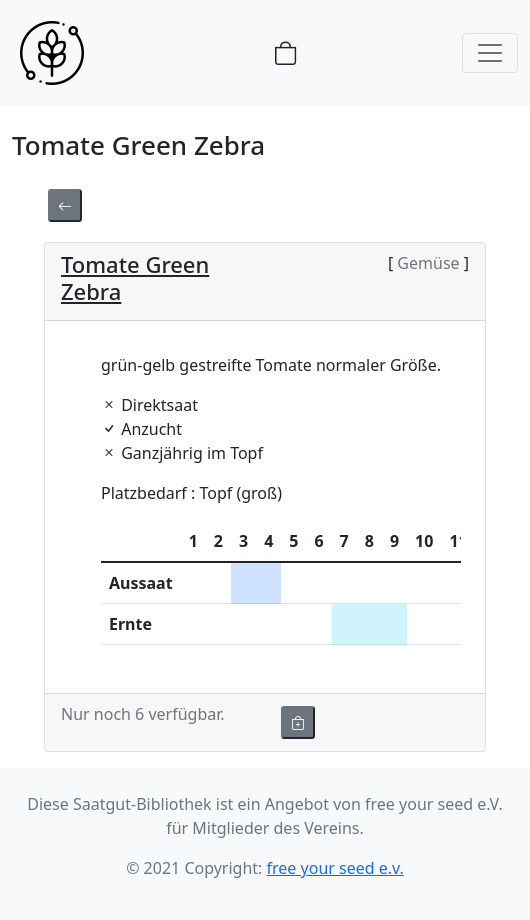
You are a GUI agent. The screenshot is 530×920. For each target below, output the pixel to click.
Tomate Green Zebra (135, 277)
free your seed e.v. (335, 868)
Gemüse (428, 263)
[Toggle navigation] (490, 53)
